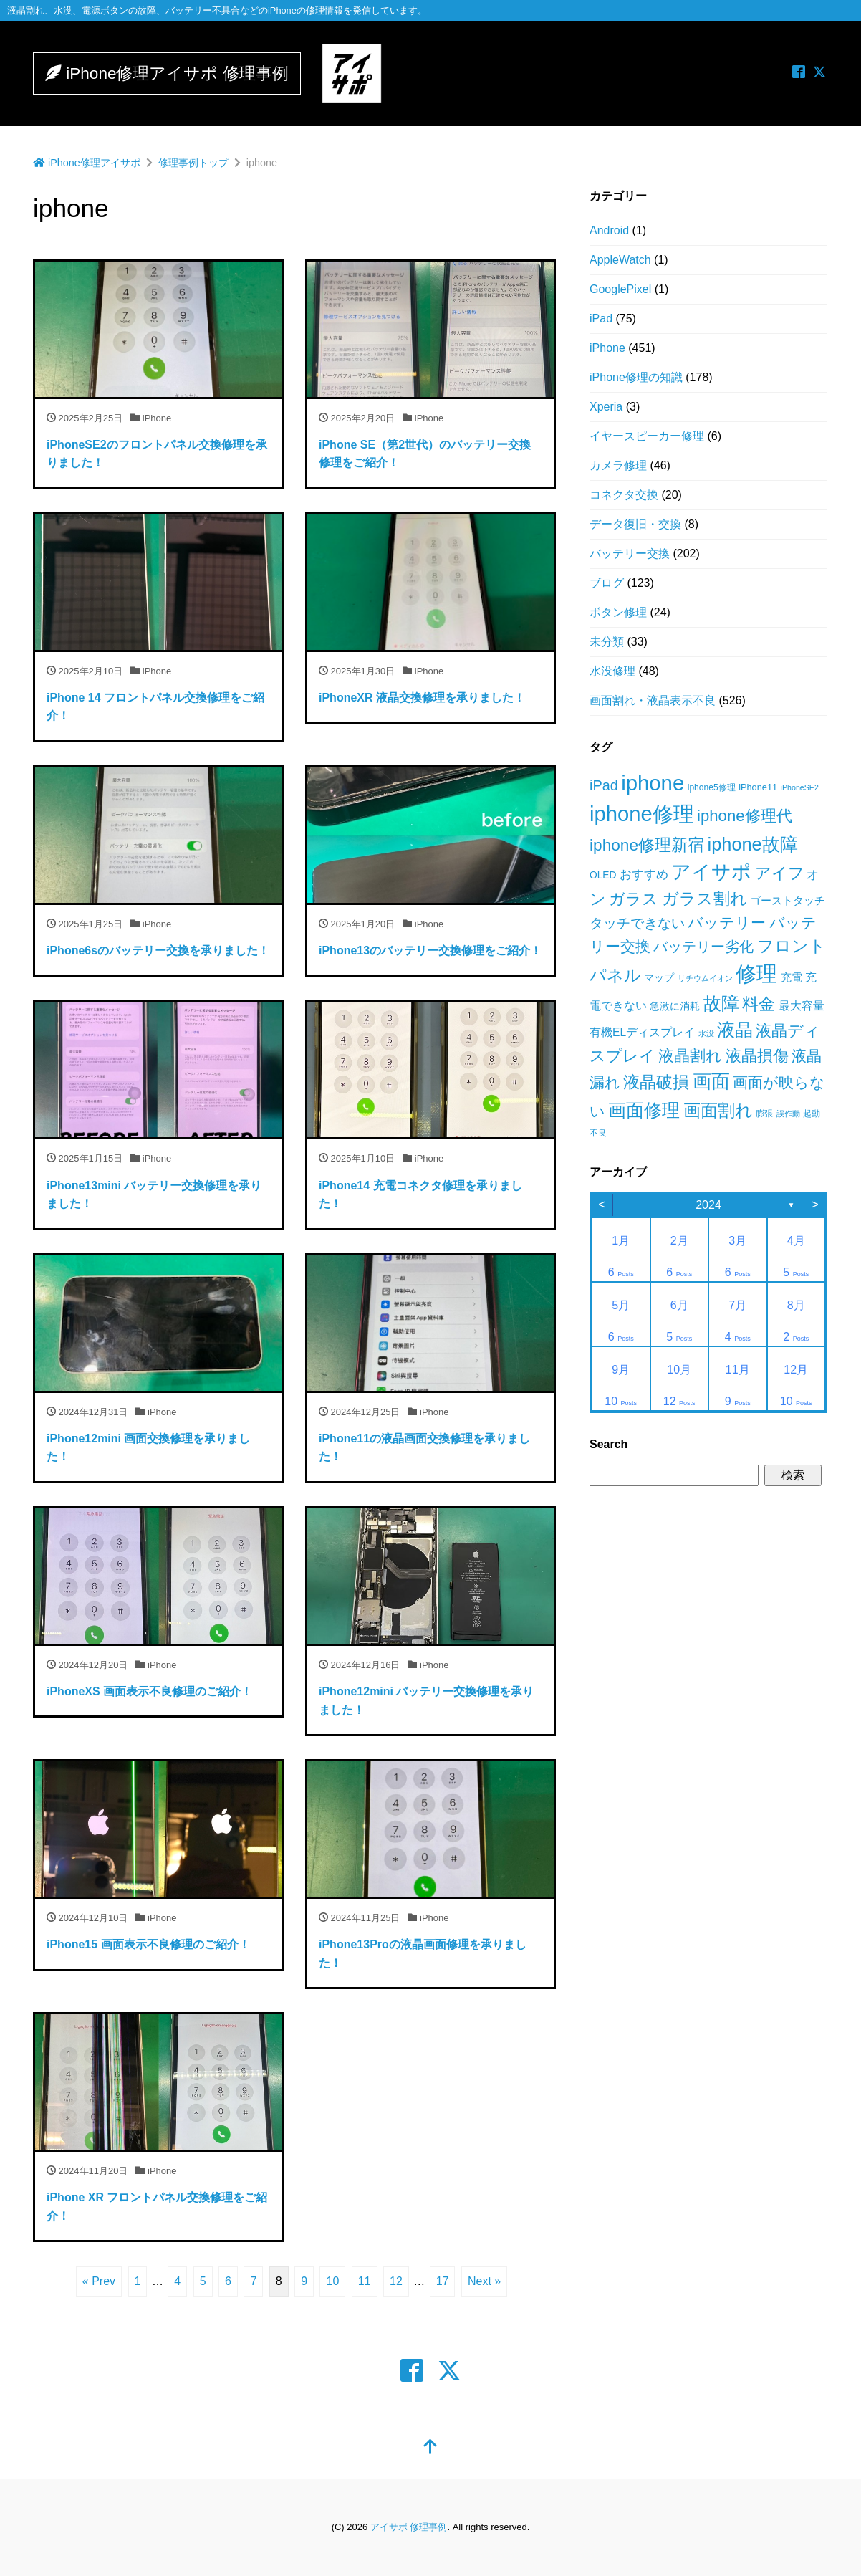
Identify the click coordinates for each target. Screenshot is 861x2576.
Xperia (606, 407)
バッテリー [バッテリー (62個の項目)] (727, 922)
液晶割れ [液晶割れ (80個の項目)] (690, 1056)
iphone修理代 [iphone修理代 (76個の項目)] (744, 816)
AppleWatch (620, 260)
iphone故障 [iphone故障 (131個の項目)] (753, 844)
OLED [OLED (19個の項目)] (603, 875)
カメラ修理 (618, 465)
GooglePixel (620, 289)
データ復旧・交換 (635, 524)
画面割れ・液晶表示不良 (653, 700)
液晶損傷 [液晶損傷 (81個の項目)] (757, 1056)
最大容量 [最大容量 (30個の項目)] (801, 1005)
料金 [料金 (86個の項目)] (758, 1004)
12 (396, 2281)
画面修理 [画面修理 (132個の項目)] (644, 1110)
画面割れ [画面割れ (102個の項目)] (718, 1110)
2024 (708, 1205)
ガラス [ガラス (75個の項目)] (633, 899)
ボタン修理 (618, 612)
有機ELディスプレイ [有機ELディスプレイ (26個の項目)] (642, 1032)
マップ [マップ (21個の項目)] (659, 977)
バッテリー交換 (630, 553)
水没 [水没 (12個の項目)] (706, 1033)
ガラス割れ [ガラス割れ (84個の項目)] (704, 898)
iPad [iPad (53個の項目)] (604, 785)
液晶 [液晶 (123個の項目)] (735, 1030)
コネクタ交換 (624, 495)
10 (332, 2281)
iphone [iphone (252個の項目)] (652, 783)
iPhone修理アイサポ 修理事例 (181, 73)
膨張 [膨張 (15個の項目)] (764, 1114)
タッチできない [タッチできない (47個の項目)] (637, 923)
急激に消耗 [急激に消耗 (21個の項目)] (675, 1006)
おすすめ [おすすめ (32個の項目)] (644, 874)
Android (609, 230)
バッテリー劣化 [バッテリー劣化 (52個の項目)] (703, 946)
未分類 (607, 642)
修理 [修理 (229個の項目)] (756, 973)
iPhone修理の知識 (636, 377)
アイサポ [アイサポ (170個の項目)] (711, 872)
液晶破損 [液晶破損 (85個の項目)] (656, 1082)
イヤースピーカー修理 (647, 436)
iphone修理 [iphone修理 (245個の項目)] (642, 814)
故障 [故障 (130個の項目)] (721, 1003)
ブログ (607, 583)
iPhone (607, 348)
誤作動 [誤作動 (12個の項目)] (788, 1113)
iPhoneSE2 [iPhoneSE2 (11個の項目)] (800, 787)
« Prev (98, 2281)
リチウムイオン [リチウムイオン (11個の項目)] (705, 978)
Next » (484, 2281)
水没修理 (612, 671)
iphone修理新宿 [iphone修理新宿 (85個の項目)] (647, 844)
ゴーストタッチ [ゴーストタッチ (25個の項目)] (787, 900)
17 (442, 2281)
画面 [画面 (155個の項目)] (711, 1081)
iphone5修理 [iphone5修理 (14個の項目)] (712, 787)
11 (364, 2281)
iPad (601, 318)
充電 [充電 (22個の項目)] (791, 977)
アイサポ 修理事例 (409, 2527)
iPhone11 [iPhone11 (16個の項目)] (758, 787)
